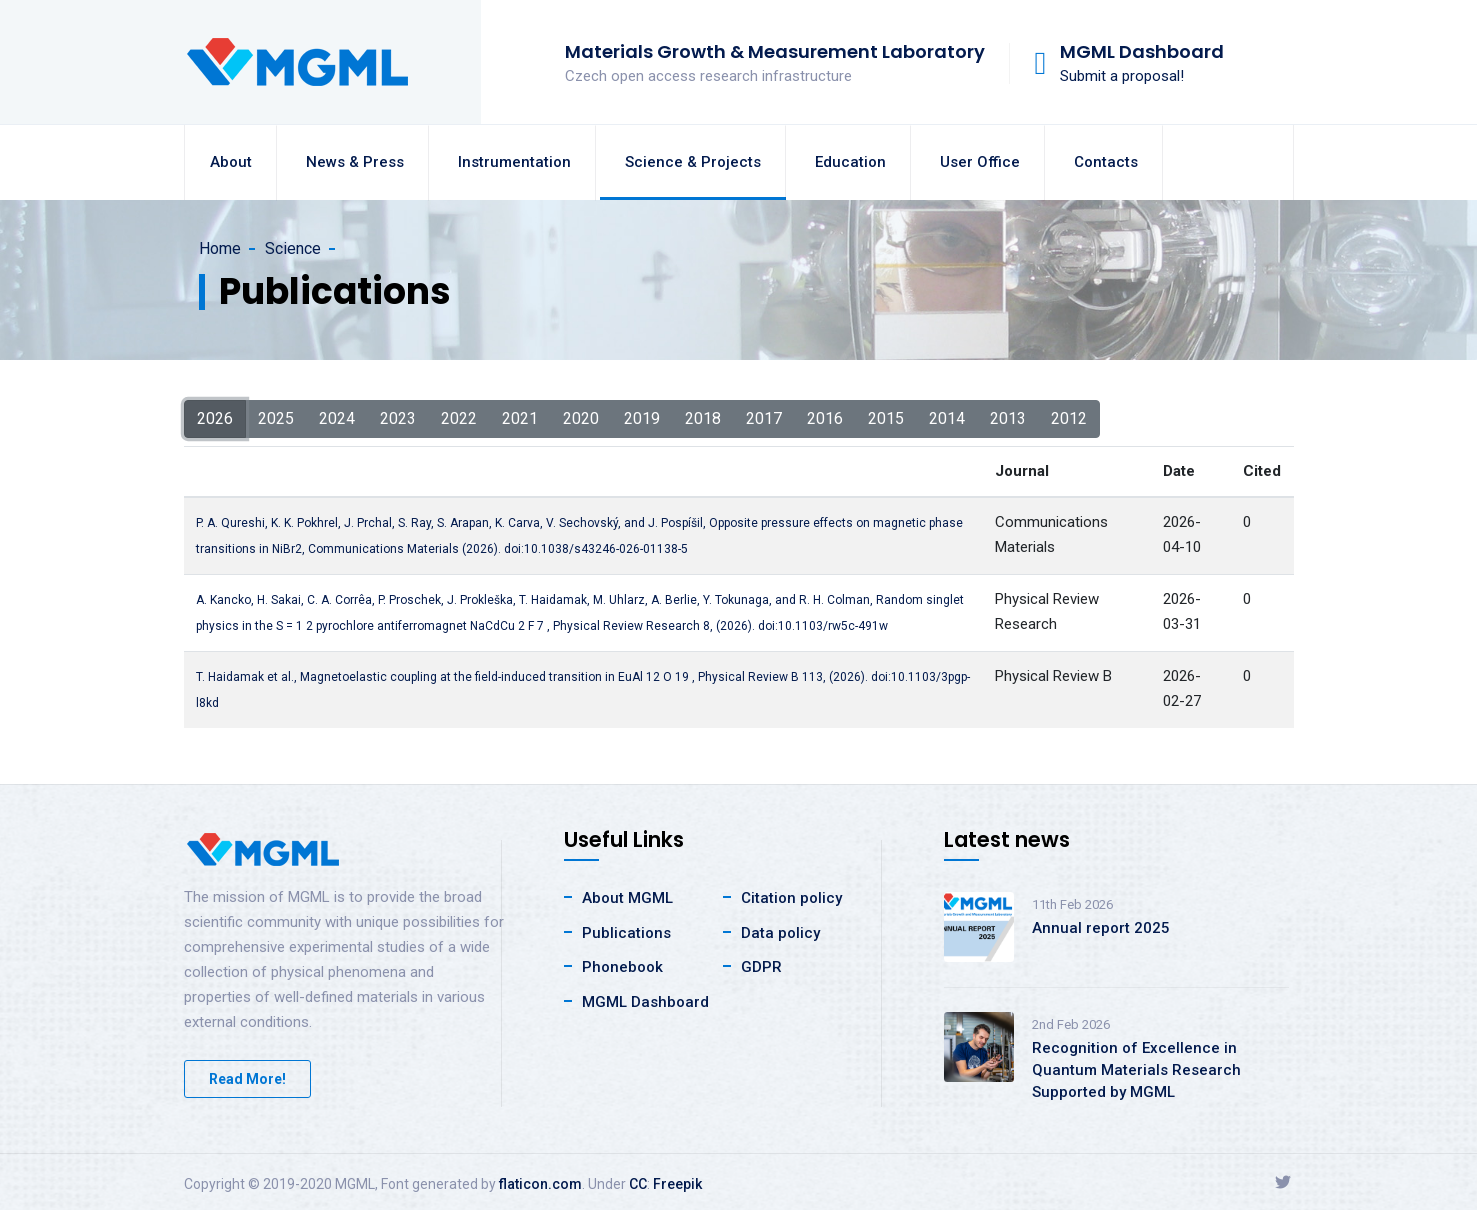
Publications (626, 933)
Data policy (780, 933)
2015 (886, 417)
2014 (947, 417)
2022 (459, 417)
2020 (581, 417)
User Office (980, 162)
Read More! (247, 1079)
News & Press (355, 162)
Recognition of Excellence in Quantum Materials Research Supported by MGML (1136, 1070)
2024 (337, 417)
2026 (215, 417)
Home (220, 248)
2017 (764, 417)
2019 (642, 417)
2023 (398, 417)
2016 (825, 417)
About (231, 162)
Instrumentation (514, 162)
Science (293, 248)
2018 (703, 417)
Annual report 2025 (1101, 928)
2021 (520, 417)
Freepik (677, 1184)
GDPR (761, 967)
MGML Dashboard (645, 1002)
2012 (1069, 417)
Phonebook (622, 967)
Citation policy (791, 898)
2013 (1008, 417)
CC (638, 1184)
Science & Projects (693, 162)
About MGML (627, 898)
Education (850, 162)
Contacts (1106, 162)
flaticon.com (540, 1184)
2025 (276, 417)
